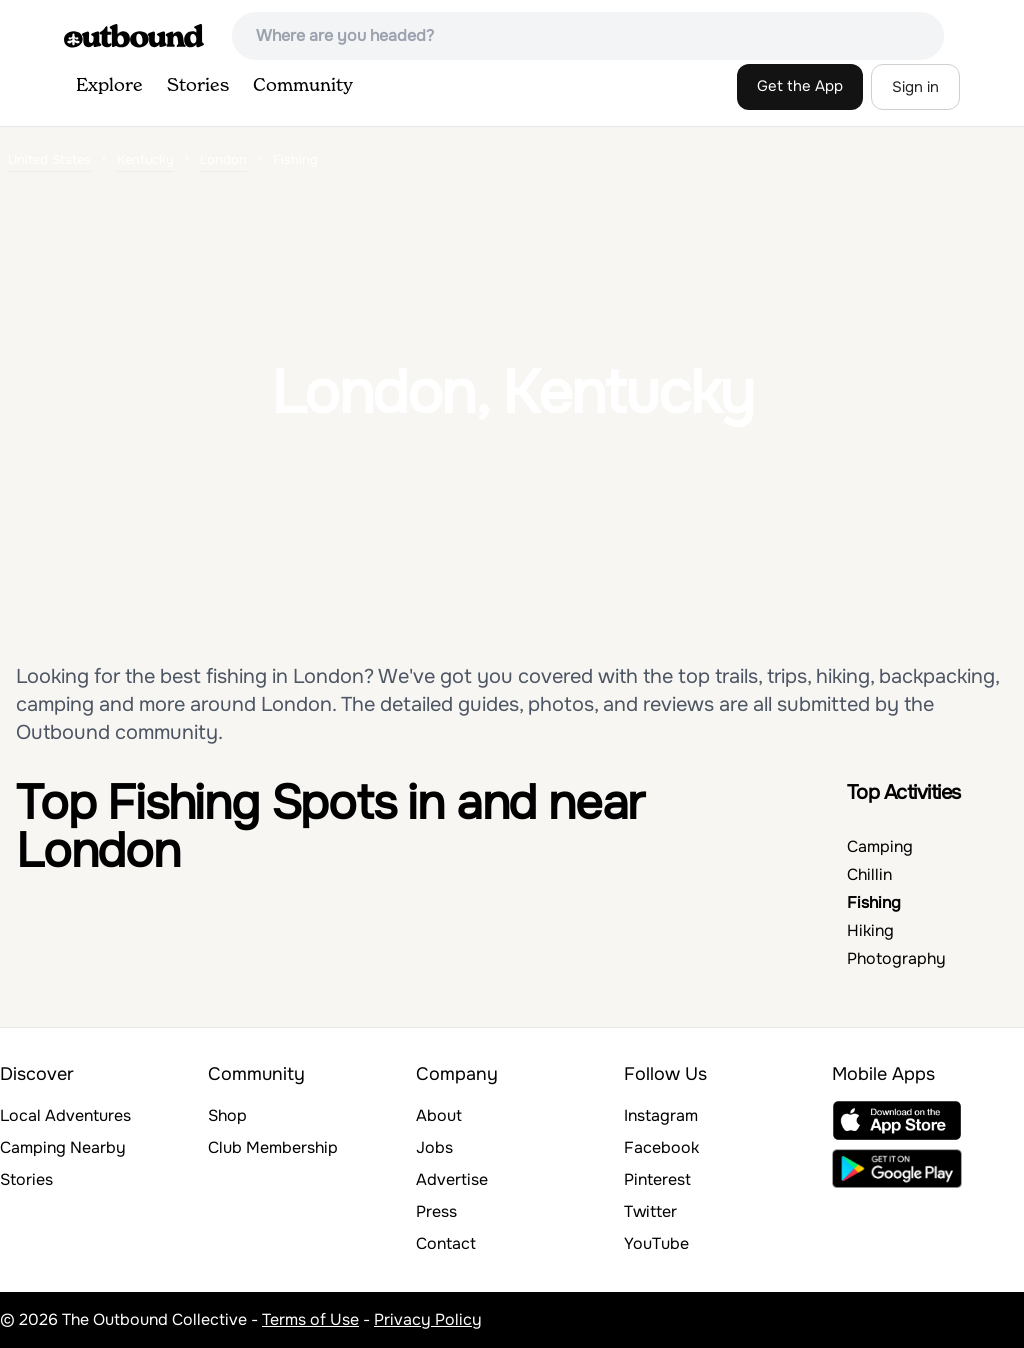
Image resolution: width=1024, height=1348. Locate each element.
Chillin (869, 874)
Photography (896, 958)
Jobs (434, 1147)
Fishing (874, 902)
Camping (880, 846)
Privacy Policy (428, 1319)
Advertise (452, 1179)
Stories (198, 86)
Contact (446, 1243)
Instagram (661, 1115)
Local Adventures (65, 1115)
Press (436, 1211)
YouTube (656, 1243)
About (439, 1115)
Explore (109, 86)
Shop (227, 1115)
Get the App (800, 86)
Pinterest (657, 1179)
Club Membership (273, 1147)
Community (303, 86)
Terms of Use (310, 1319)
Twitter (650, 1211)
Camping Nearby (63, 1147)
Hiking (870, 930)
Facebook (661, 1147)
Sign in (915, 87)
